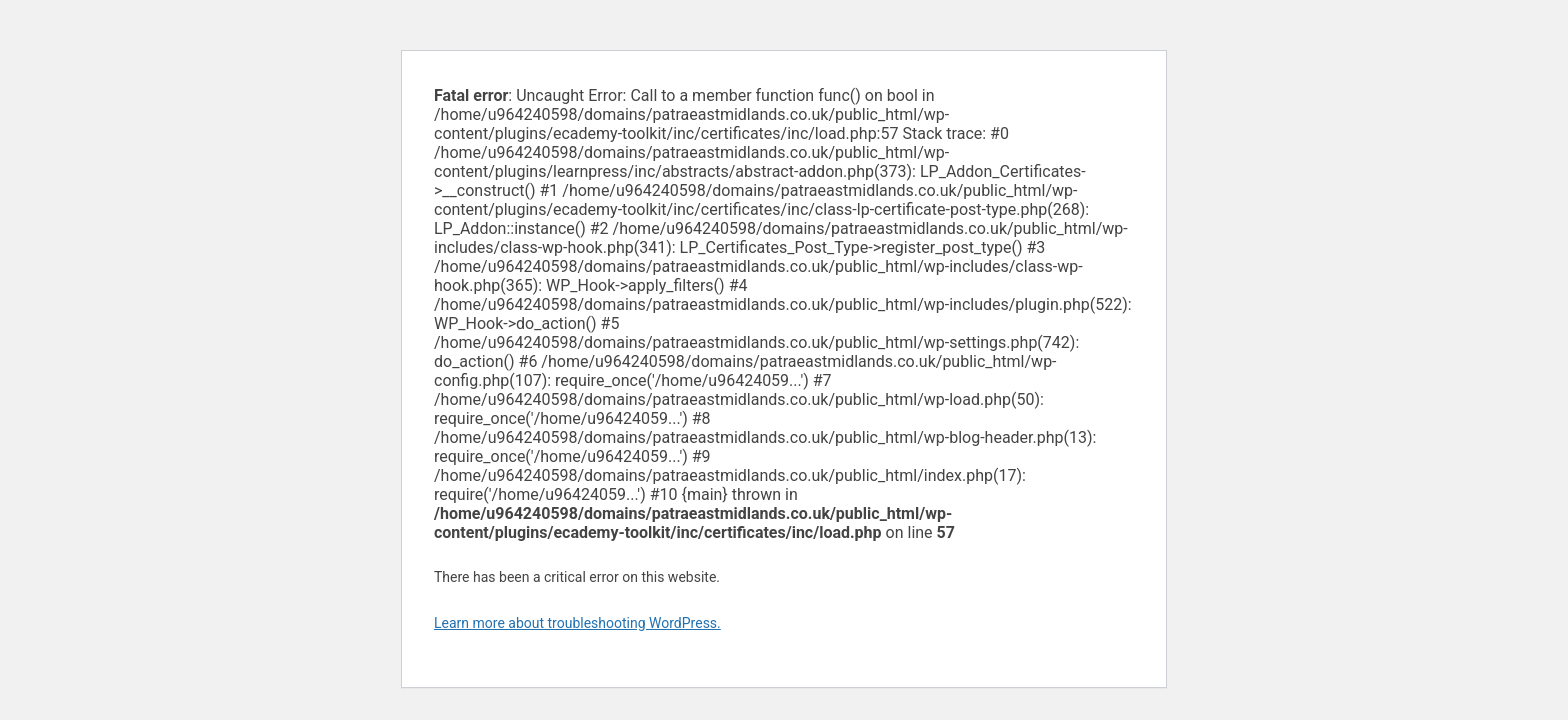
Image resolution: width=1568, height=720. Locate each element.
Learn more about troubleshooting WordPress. (577, 623)
